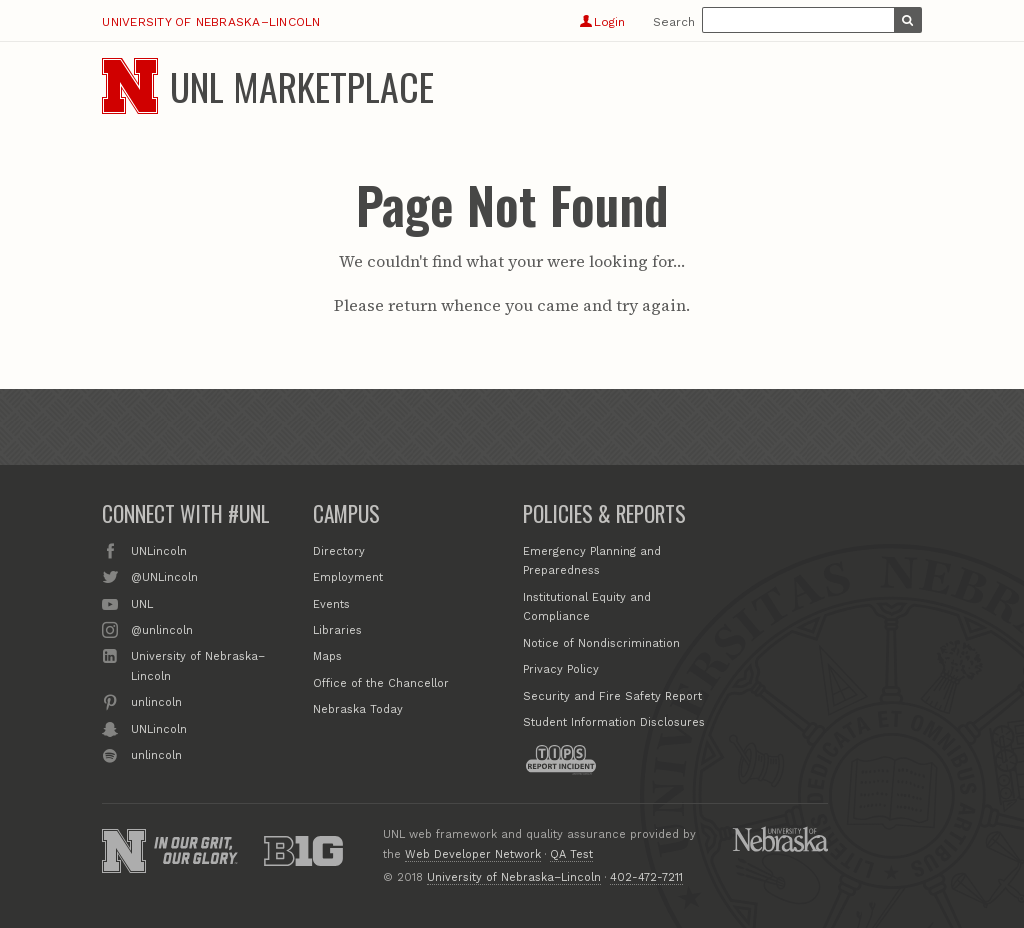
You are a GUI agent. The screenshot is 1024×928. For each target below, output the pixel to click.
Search (674, 22)
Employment (348, 577)
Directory (339, 551)
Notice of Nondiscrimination (601, 643)
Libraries (337, 630)
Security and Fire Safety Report (612, 696)
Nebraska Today (358, 709)
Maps (327, 656)
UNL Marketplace (302, 86)
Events (331, 604)
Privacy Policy (561, 669)
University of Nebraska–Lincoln (211, 22)
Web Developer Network (473, 854)
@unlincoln (162, 629)
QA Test (571, 854)
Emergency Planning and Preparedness (592, 561)
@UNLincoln (164, 576)
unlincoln (156, 701)
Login (602, 22)
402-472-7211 (646, 877)
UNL (142, 603)
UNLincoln (159, 550)
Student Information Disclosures (614, 722)
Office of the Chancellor (381, 683)
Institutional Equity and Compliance (587, 607)
